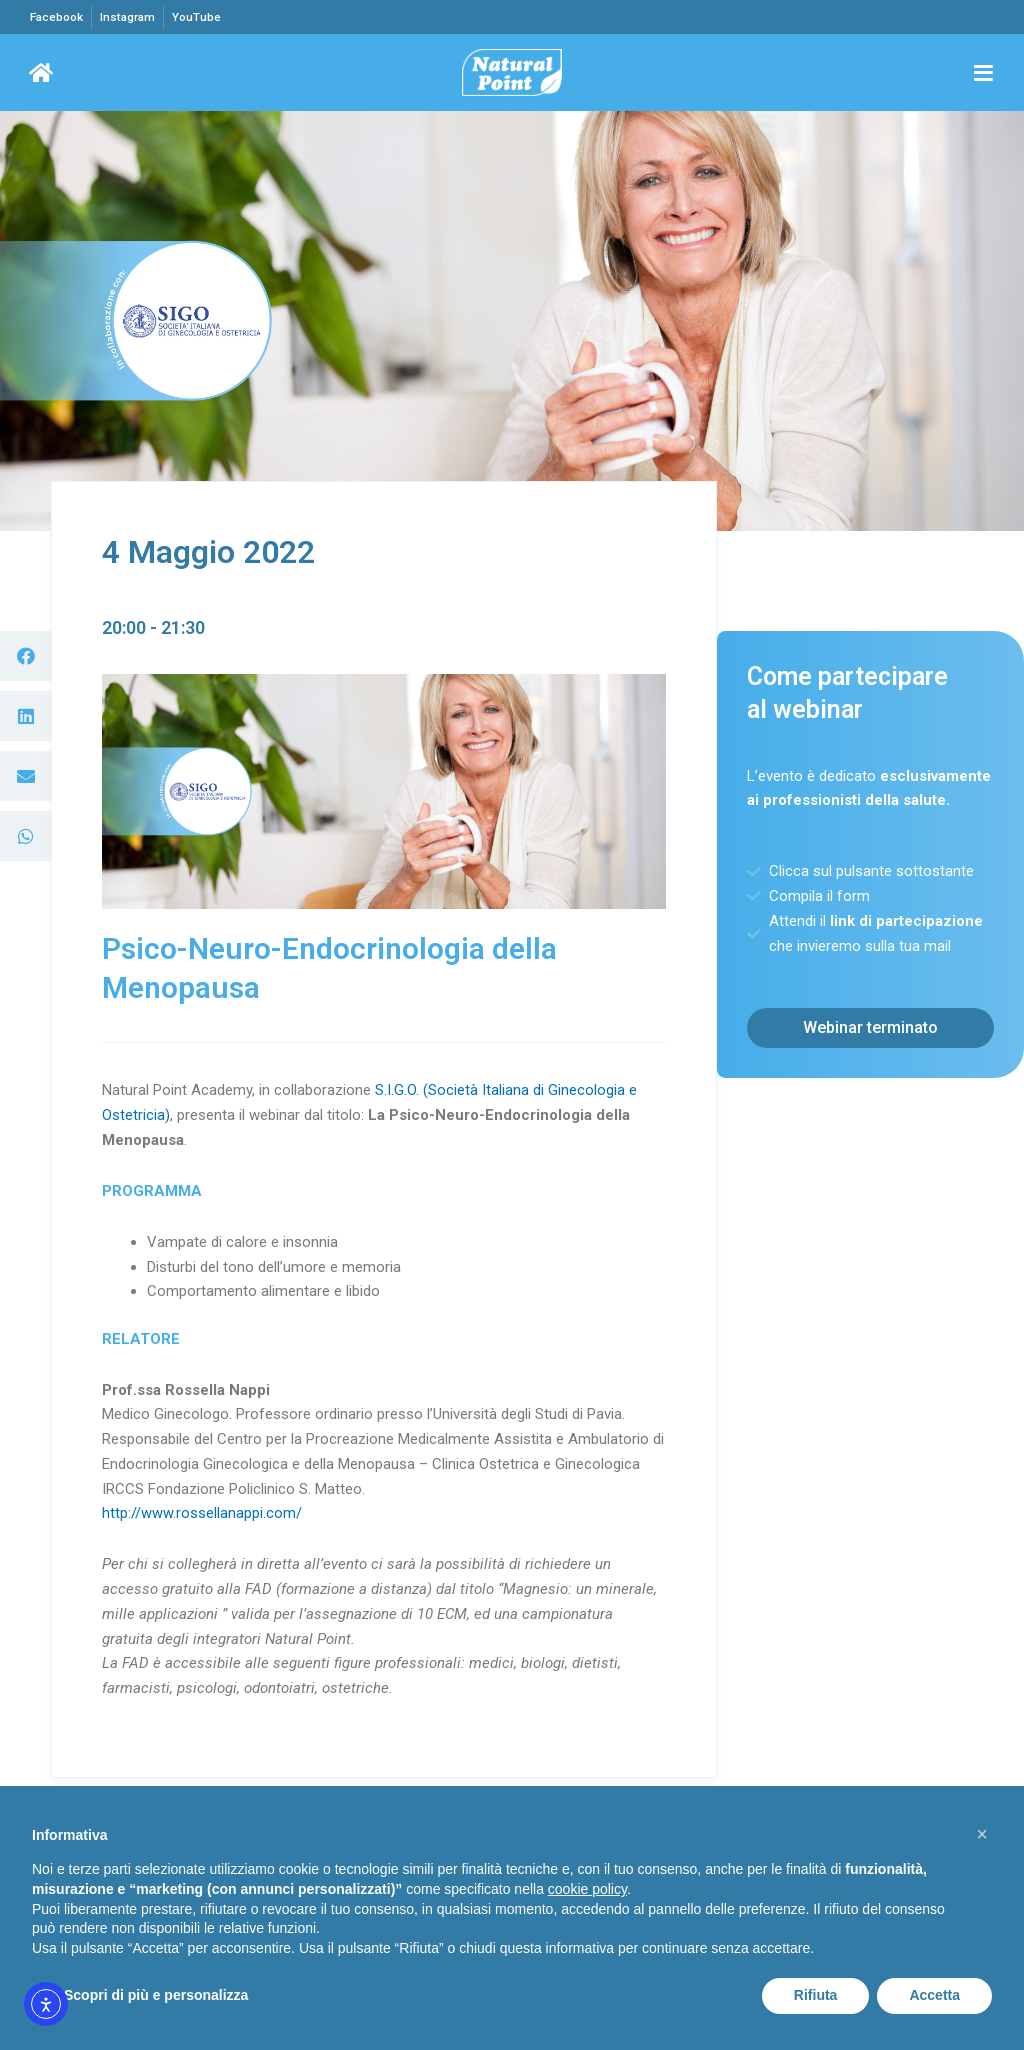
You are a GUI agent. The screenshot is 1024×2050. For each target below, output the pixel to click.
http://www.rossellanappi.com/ (202, 1514)
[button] (25, 657)
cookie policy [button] (587, 1889)
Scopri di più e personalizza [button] (156, 1995)
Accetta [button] (934, 1995)
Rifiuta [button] (816, 1995)
